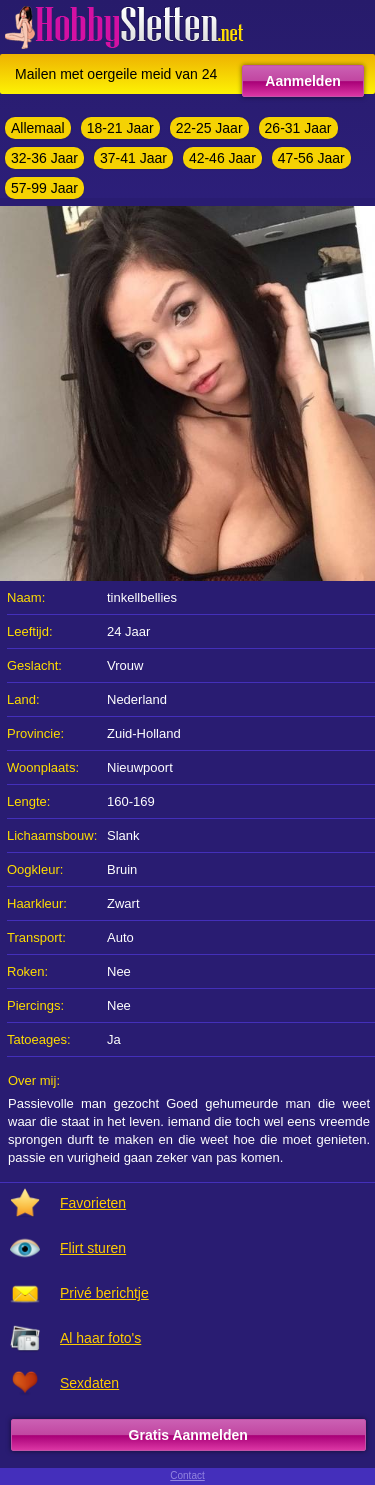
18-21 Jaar (120, 128)
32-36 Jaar (44, 158)
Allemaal (38, 128)
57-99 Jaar (44, 188)
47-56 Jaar (311, 158)
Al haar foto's (100, 1338)
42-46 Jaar (222, 158)
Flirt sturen (93, 1248)
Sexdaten (89, 1383)
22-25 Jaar (209, 128)
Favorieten (93, 1203)
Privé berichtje (104, 1293)
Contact (187, 1475)
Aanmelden (302, 81)
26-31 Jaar (298, 128)
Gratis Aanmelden (188, 1435)
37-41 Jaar (133, 158)
